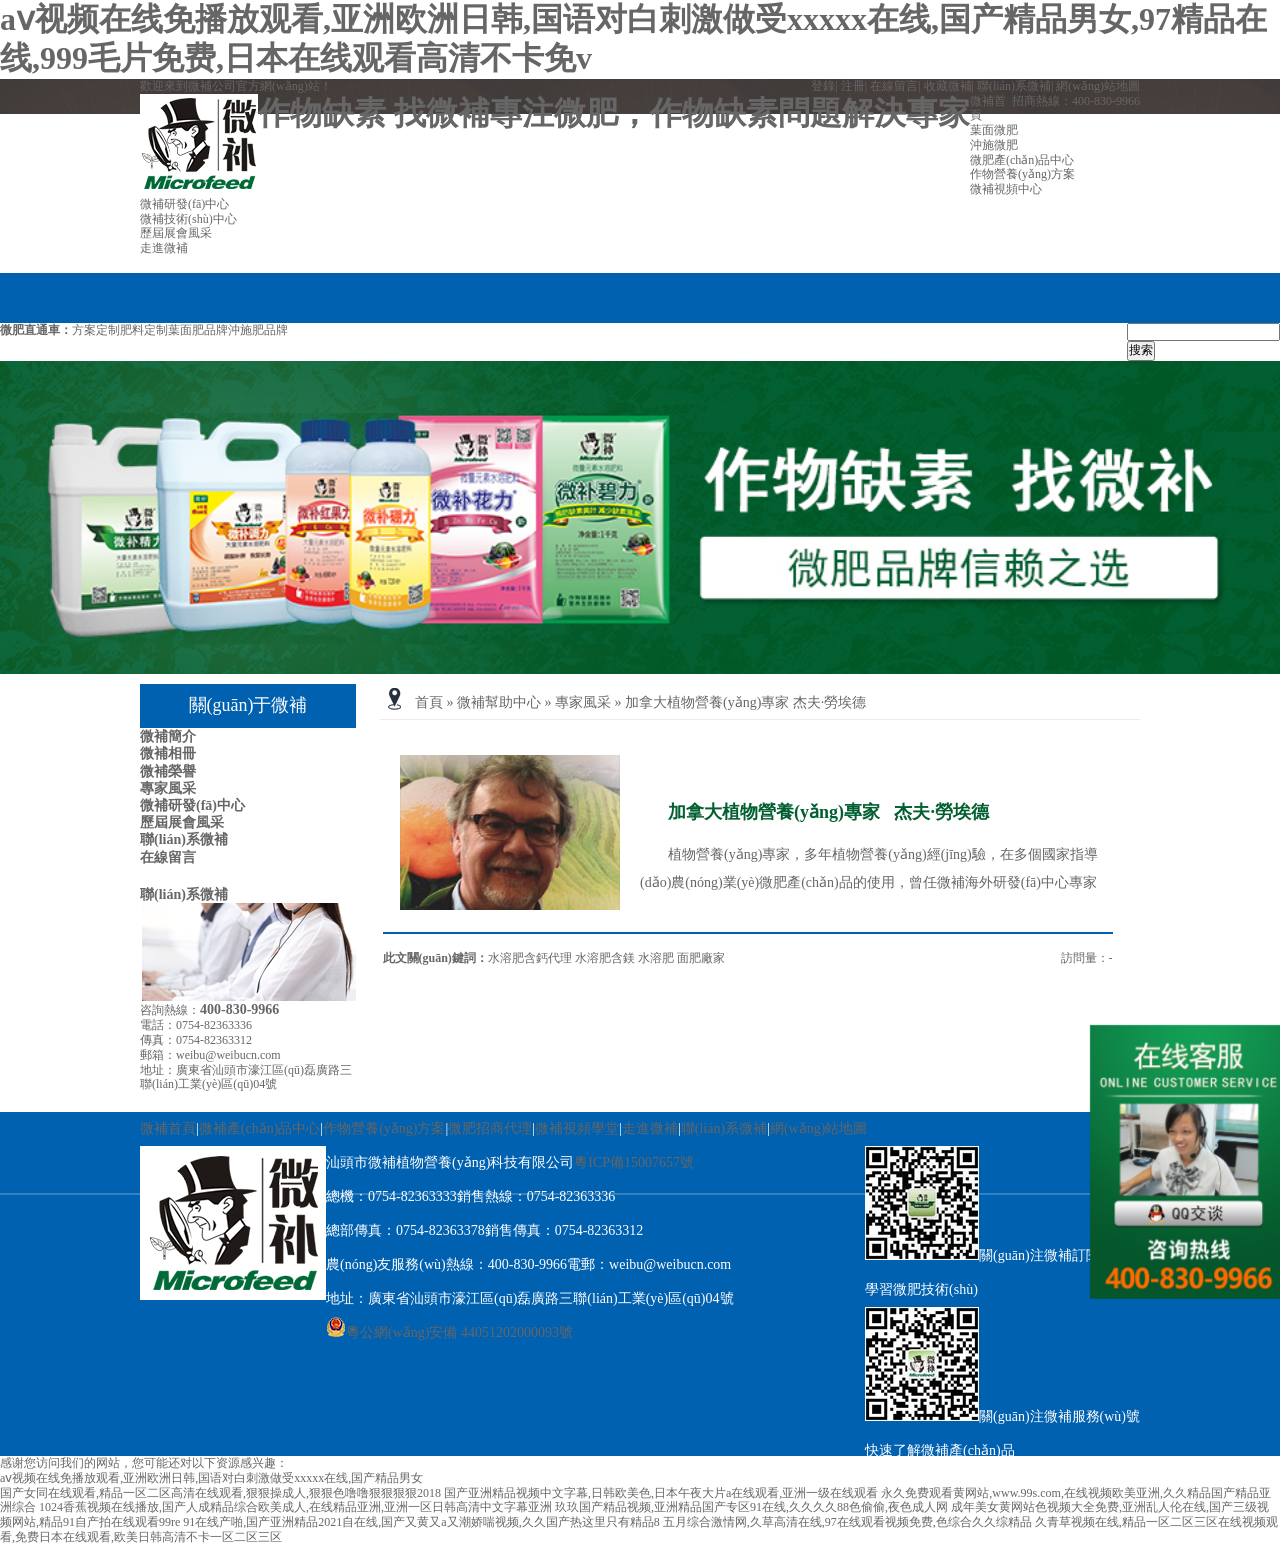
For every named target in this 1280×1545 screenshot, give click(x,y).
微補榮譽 (168, 771)
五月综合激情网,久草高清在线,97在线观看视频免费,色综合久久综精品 (847, 1522)
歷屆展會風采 (182, 822)
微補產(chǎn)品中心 (260, 1128)
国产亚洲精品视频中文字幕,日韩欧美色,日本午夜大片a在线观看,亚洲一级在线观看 (661, 1493)
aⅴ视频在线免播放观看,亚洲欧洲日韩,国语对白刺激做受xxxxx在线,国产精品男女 (211, 1478)
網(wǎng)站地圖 (1098, 86)
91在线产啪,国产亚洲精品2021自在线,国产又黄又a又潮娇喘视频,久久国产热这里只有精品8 (421, 1522)
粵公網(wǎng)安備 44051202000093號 (449, 1332)
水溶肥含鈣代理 (530, 958)
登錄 (823, 86)
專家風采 (168, 788)
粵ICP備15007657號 (634, 1162)
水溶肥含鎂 (605, 958)
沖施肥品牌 (258, 330)
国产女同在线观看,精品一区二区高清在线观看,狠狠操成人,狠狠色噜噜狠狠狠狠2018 (220, 1493)
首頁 (429, 702)
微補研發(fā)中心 (192, 805)
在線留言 (894, 86)
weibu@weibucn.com (228, 1055)
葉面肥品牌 (198, 330)
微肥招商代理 (490, 1128)
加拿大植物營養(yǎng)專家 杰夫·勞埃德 (745, 702)
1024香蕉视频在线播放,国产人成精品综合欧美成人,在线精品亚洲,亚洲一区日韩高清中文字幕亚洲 (295, 1507)
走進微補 (650, 1128)
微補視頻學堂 (577, 1128)
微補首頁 (168, 1128)
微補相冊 (168, 753)
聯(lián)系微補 (1014, 86)
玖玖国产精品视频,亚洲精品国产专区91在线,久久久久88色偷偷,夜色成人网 (751, 1507)
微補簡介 (168, 736)
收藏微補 (948, 86)
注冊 (853, 86)
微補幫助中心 (499, 702)
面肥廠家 (701, 958)
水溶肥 (656, 958)
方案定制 (96, 330)
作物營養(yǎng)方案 (384, 1128)
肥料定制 (144, 330)
